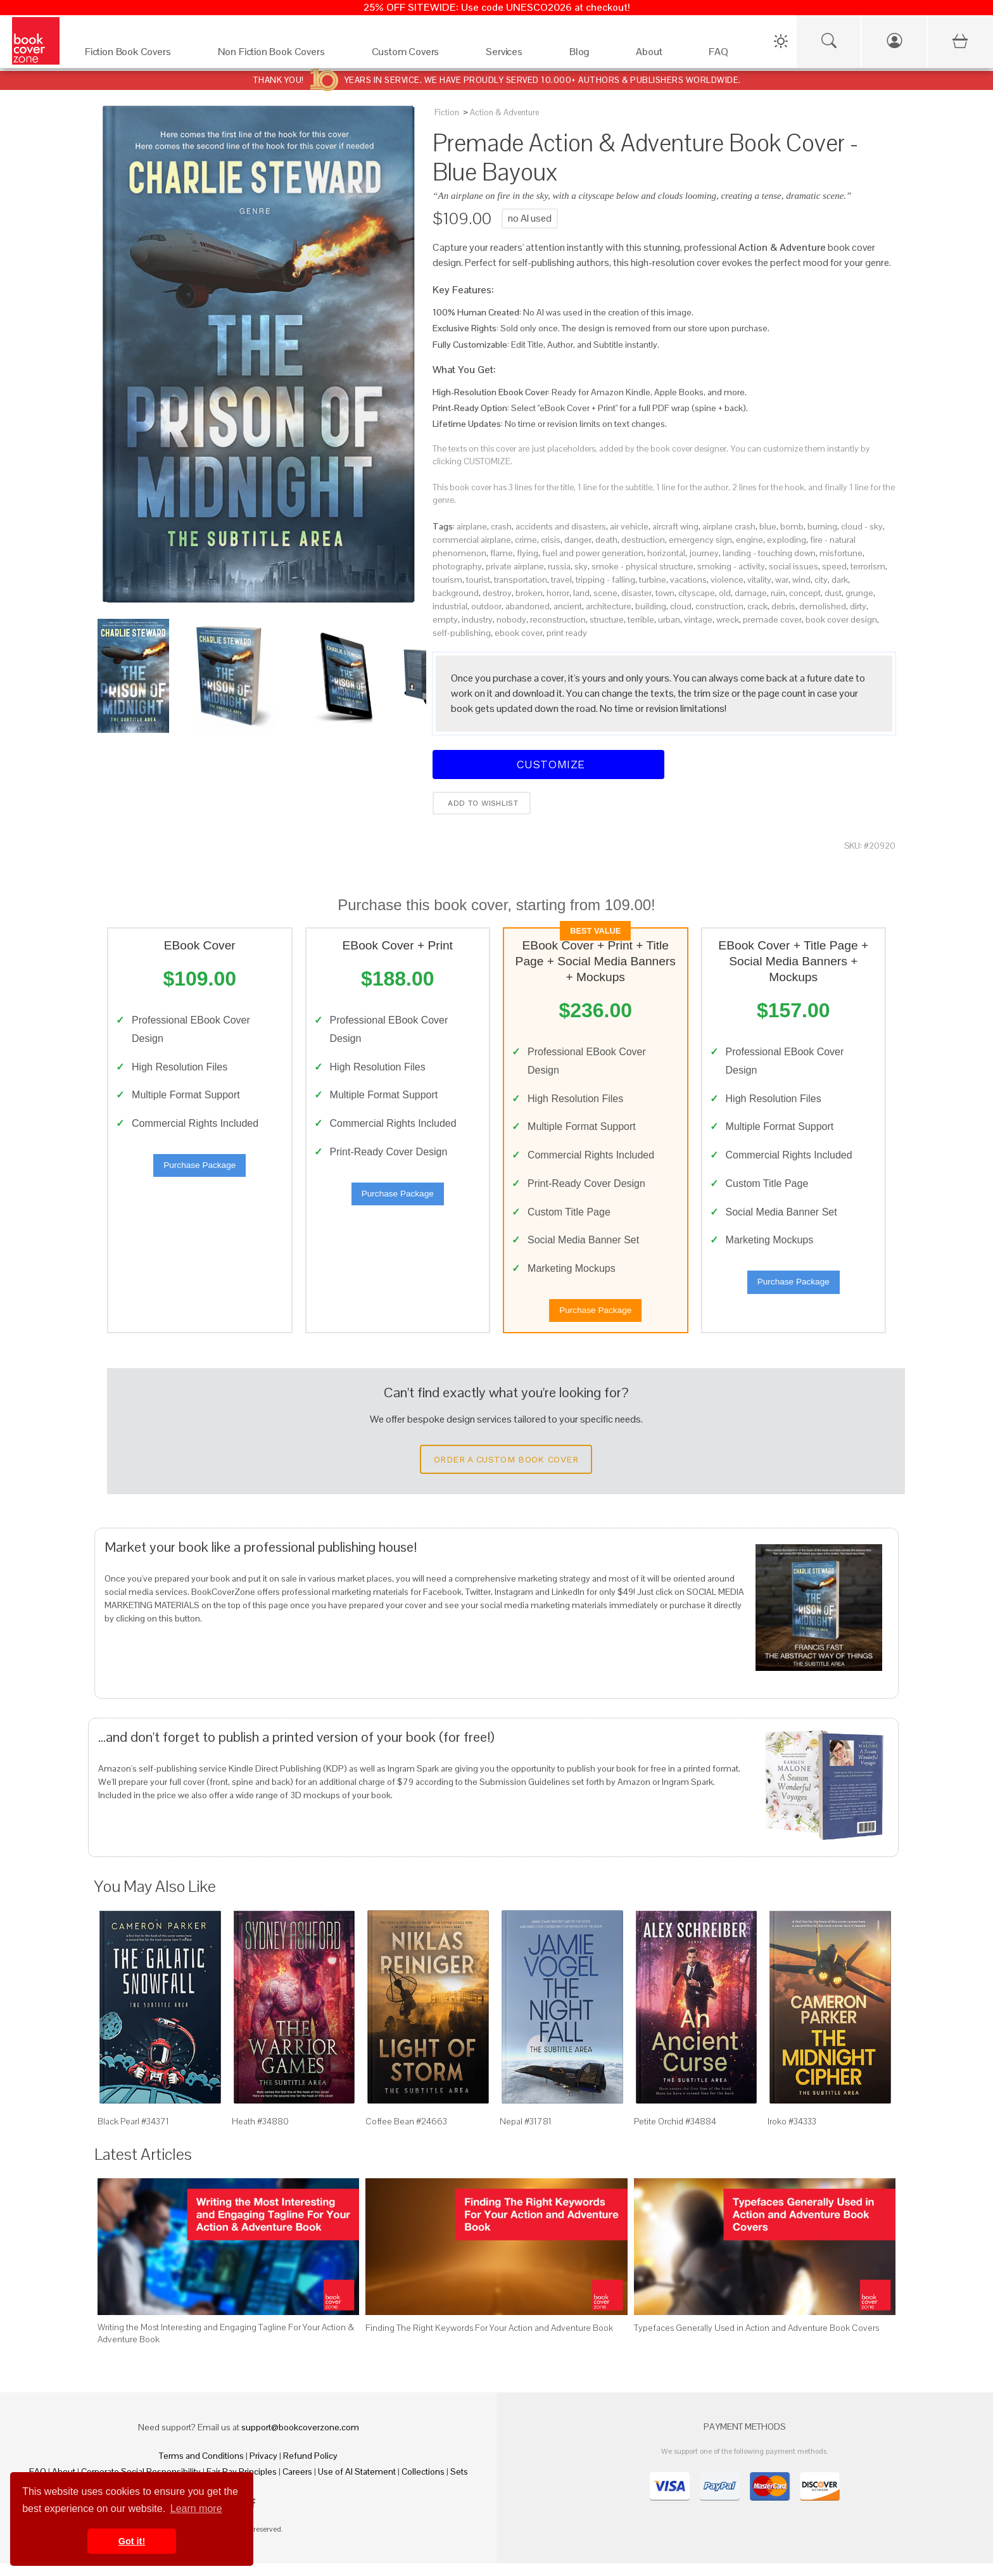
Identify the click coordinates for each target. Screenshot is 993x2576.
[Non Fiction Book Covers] (282, 54)
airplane (472, 526)
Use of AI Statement (357, 2484)
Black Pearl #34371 (133, 2134)
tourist (478, 579)
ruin (778, 593)
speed (834, 566)
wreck (727, 619)
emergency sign (700, 539)
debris (783, 606)
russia (559, 566)
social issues (793, 566)
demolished (822, 606)
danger (577, 539)
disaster (636, 593)
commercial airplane (472, 539)
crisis (550, 539)
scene (605, 593)
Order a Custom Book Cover (506, 1472)
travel (561, 579)
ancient (567, 606)
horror (558, 593)
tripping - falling (605, 579)
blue (767, 526)
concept (805, 593)
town (664, 593)
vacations (688, 579)
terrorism (868, 566)
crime (526, 539)
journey (704, 553)
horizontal (666, 553)
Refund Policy (310, 2468)
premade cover (772, 619)
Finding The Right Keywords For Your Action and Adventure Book (489, 2340)
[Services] (515, 54)
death (606, 539)
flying (527, 553)
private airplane (515, 566)
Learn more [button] (196, 2508)
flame (501, 553)
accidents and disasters (560, 526)
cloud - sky (862, 526)
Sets (459, 2484)
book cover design (841, 619)
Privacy (263, 2468)
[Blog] (590, 54)
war (781, 579)
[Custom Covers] (416, 54)
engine (749, 539)
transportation (520, 579)
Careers (297, 2484)
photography (457, 566)
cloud (681, 606)
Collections (423, 2484)
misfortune (841, 553)
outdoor (486, 606)
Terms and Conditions (201, 2468)
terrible (641, 619)
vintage (698, 619)
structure (607, 619)
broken (529, 593)
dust (833, 593)
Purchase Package (199, 1171)
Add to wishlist (481, 803)
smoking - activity (731, 566)
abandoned (527, 606)
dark (840, 579)
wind (801, 579)
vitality (759, 579)
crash (501, 526)
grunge (859, 593)
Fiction (446, 112)
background (456, 593)
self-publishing (462, 632)
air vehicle (629, 526)
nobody (511, 619)
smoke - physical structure (642, 566)
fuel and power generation (592, 553)
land (581, 593)
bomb (792, 526)
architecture (608, 606)
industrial (450, 606)
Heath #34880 (260, 2134)
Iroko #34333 (792, 2134)
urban (669, 619)
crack (757, 606)
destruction (643, 539)
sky (581, 566)
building (650, 606)
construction (719, 606)
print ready (567, 632)
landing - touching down (769, 553)
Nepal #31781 (526, 2134)
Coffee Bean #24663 (406, 2134)
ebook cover (519, 632)
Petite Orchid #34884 (675, 2134)
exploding (786, 539)
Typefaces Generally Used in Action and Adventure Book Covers (756, 2340)
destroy (497, 593)
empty (445, 619)
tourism (447, 579)
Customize (548, 764)
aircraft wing (675, 526)
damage (751, 593)
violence (727, 579)
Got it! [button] (131, 2541)
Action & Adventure (504, 112)
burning (822, 526)
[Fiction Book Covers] (138, 54)
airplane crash (729, 526)
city (821, 579)
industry (477, 619)
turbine (652, 579)
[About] (659, 54)
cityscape (696, 593)
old (725, 593)
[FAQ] (729, 54)
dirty (858, 606)
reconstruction (558, 619)
